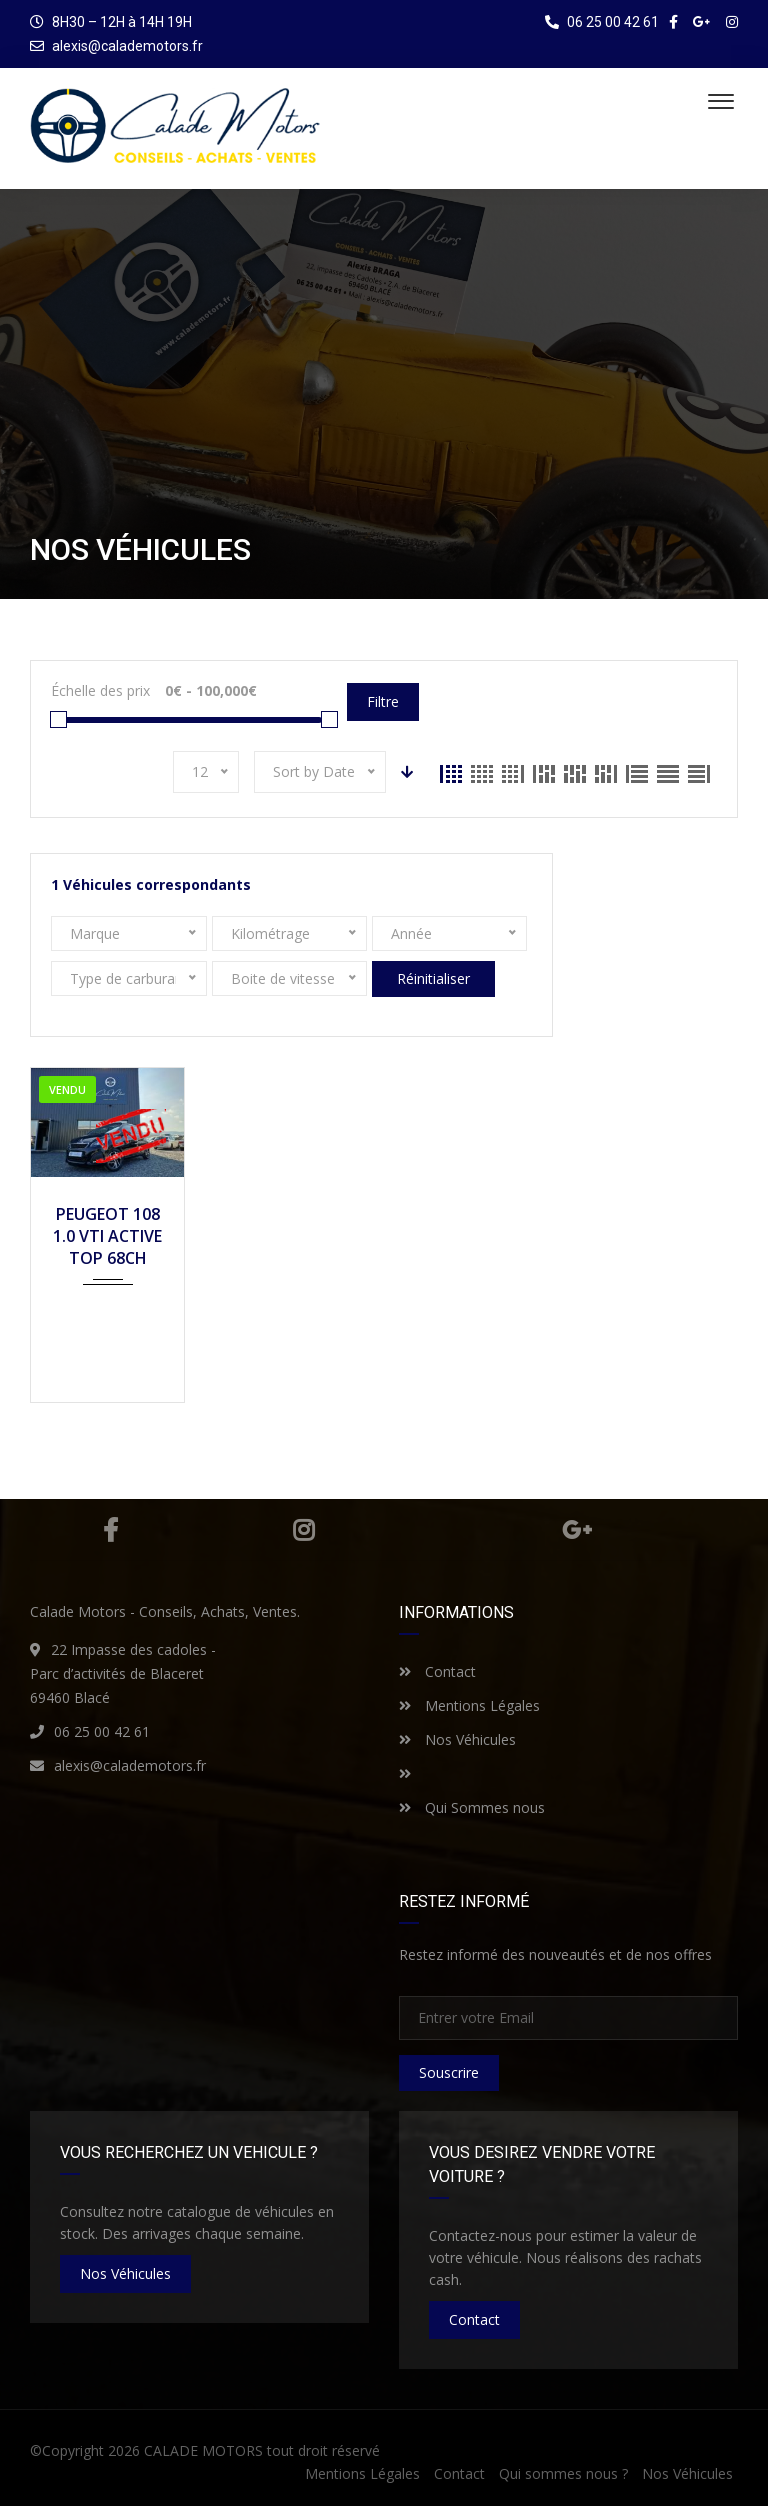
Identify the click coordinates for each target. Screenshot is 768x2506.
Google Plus (577, 1530)
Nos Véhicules (457, 1739)
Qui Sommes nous (472, 1807)
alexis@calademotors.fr (127, 46)
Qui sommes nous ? (563, 2473)
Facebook (110, 1530)
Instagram (303, 1530)
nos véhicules (125, 2273)
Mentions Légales (469, 1705)
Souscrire (449, 2072)
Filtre (383, 701)
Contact (437, 1671)
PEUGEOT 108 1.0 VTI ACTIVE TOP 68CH (107, 1236)
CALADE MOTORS (203, 2450)
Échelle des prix (100, 690)
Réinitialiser (433, 978)
